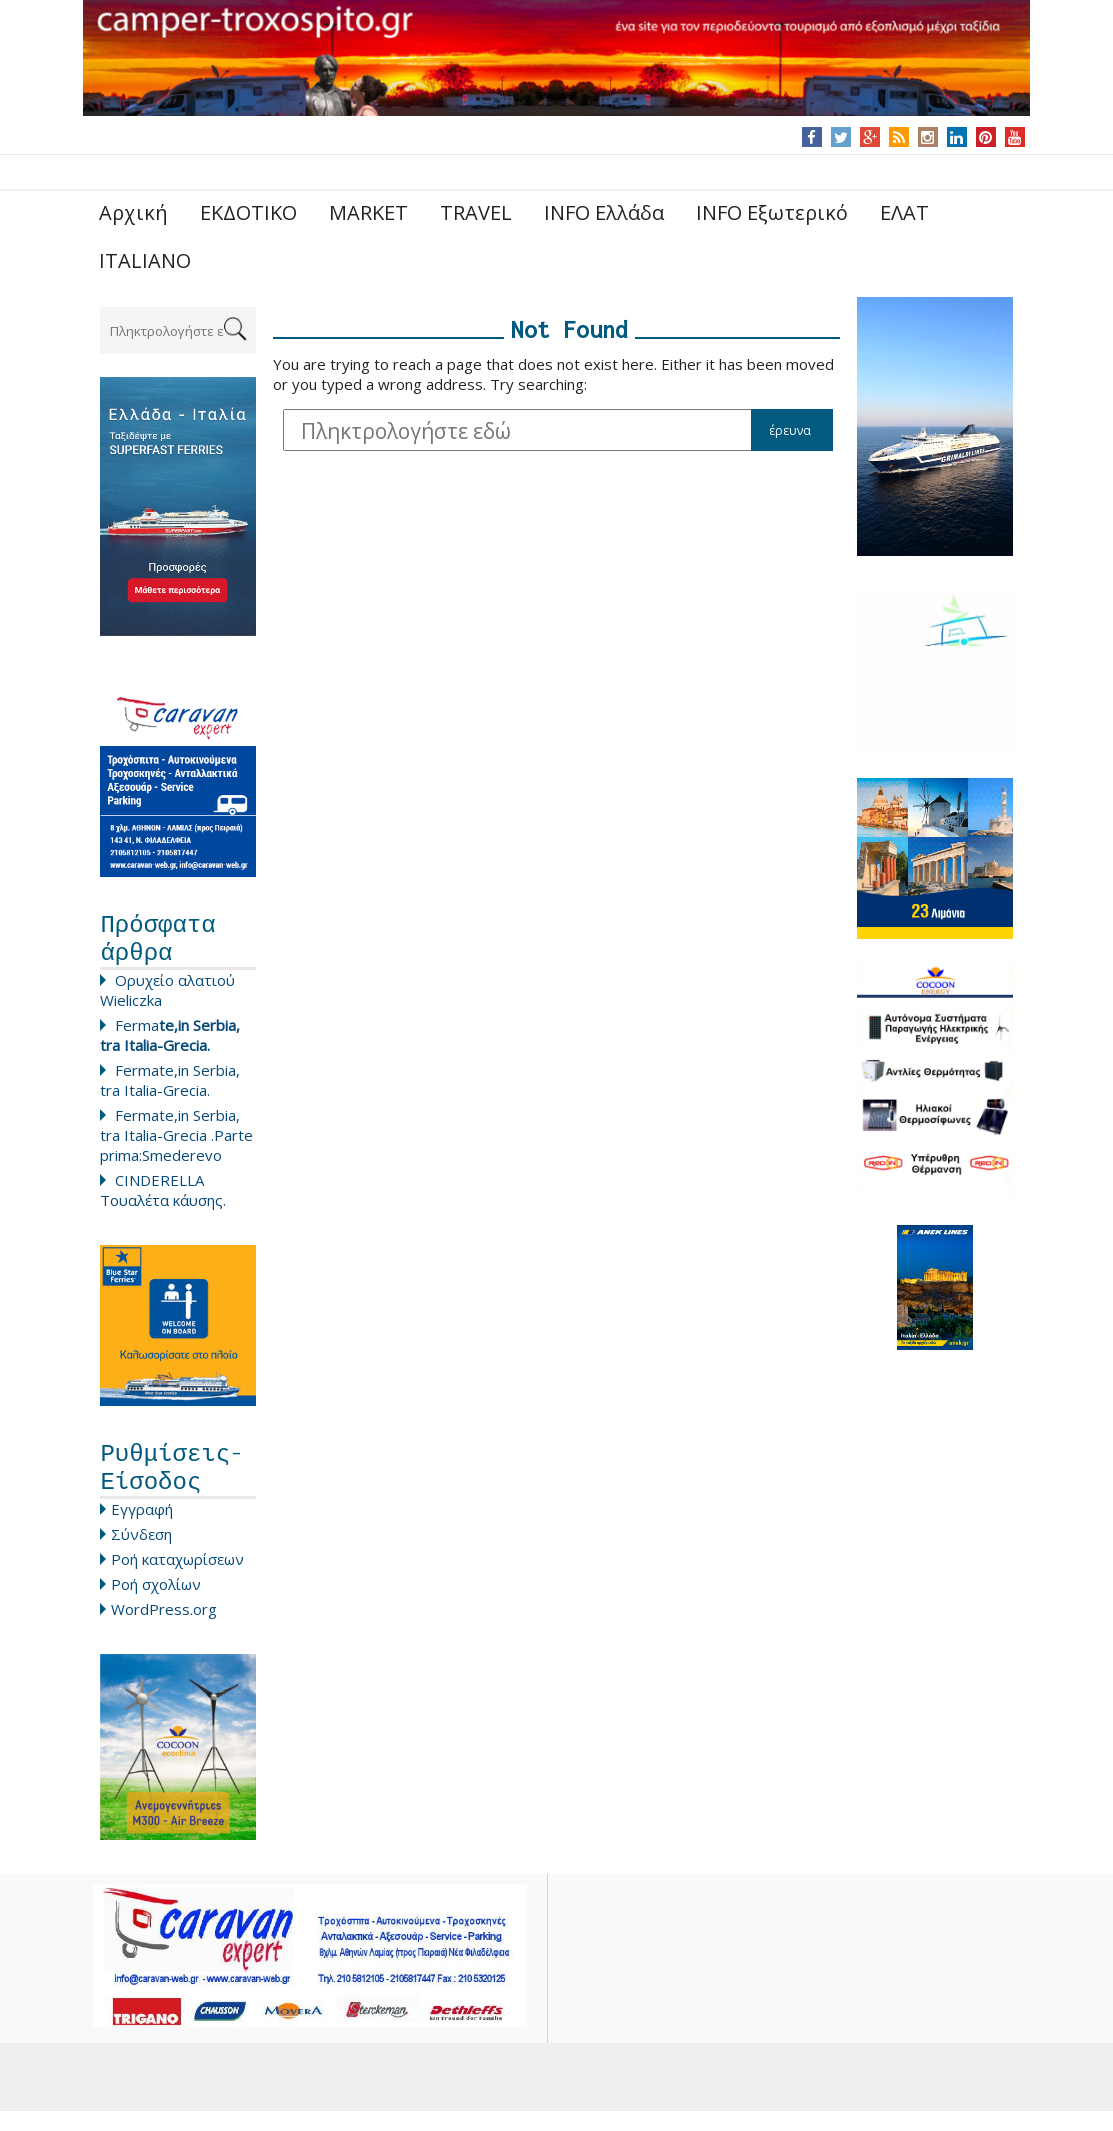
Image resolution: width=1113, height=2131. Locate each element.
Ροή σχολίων (156, 1604)
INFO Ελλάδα (604, 212)
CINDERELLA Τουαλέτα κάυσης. (163, 1200)
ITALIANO (145, 260)
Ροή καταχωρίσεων (177, 1579)
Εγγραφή (142, 1529)
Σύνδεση (141, 1554)
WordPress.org (164, 1629)
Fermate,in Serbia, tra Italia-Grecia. (170, 1090)
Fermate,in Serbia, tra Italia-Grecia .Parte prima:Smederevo (176, 1145)
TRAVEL (476, 212)
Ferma (170, 1045)
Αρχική (133, 212)
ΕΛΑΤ (904, 212)
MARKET (368, 212)
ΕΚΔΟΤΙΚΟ (248, 212)
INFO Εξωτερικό (772, 212)
